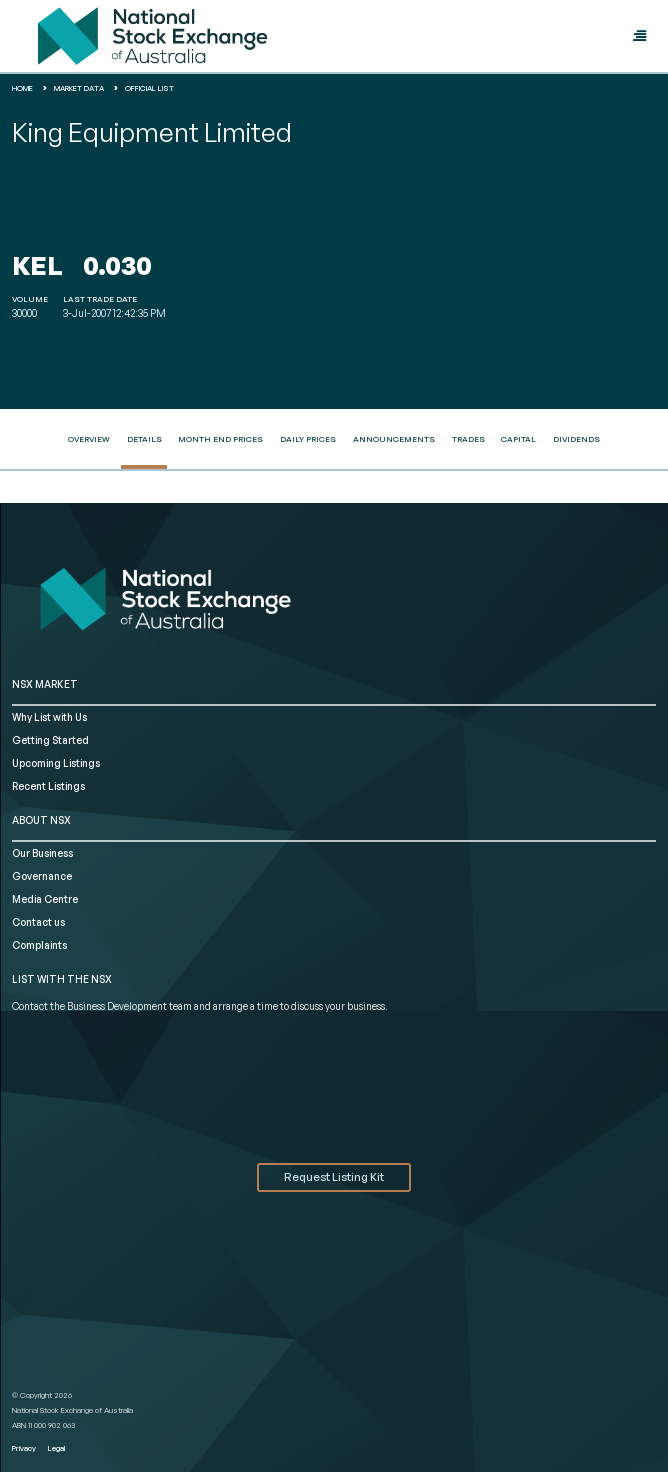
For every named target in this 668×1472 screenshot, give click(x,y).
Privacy (24, 1448)
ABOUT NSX (41, 820)
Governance (42, 876)
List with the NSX (62, 979)
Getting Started (50, 740)
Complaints (39, 945)
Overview (89, 439)
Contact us (38, 922)
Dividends (576, 439)
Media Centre (45, 899)
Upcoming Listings (56, 763)
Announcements (394, 439)
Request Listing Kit (334, 1177)
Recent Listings (48, 786)
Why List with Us (49, 717)
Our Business (42, 853)
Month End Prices (220, 439)
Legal (56, 1448)
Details (144, 439)
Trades (468, 439)
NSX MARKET (45, 684)
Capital (518, 439)
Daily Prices (308, 439)
